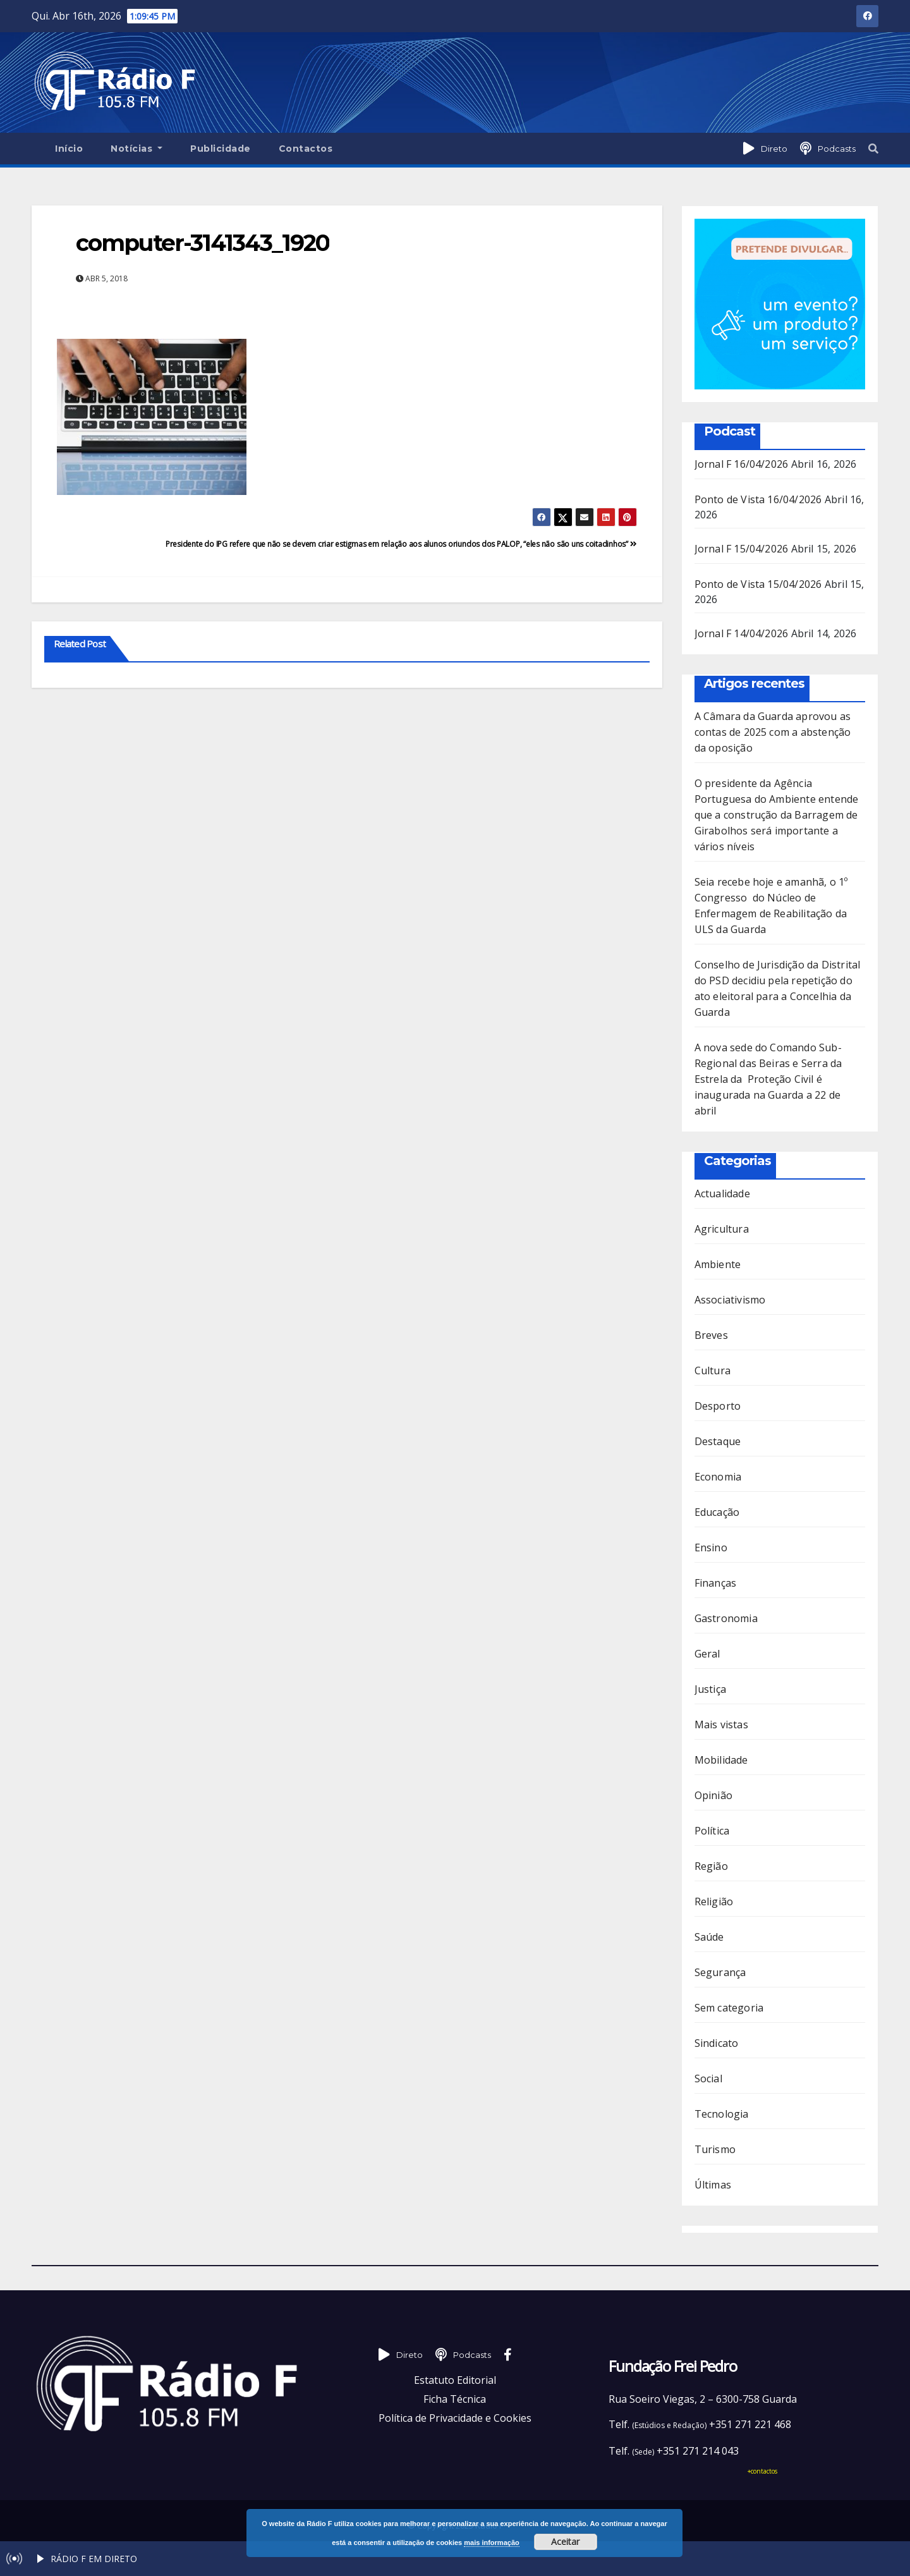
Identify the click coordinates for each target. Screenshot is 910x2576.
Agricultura (722, 1229)
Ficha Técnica (454, 2399)
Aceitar (565, 2542)
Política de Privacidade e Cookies (455, 2418)
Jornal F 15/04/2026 (742, 549)
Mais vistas (721, 1724)
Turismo (715, 2149)
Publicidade (220, 148)
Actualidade (722, 1193)
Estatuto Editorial (455, 2380)
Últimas (713, 2185)
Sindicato (717, 2043)
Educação (717, 1512)
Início (69, 148)
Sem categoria (729, 2008)
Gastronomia (726, 1618)
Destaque (718, 1441)
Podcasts (837, 148)
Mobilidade (721, 1760)
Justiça (710, 1689)
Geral (707, 1654)
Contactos (306, 148)
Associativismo (730, 1300)
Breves (711, 1335)
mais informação (491, 2542)
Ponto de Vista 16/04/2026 (758, 499)
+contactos (762, 2471)
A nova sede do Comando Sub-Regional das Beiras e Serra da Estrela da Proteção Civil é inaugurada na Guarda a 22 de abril (768, 1079)
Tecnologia (722, 2114)
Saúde (709, 1937)
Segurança (720, 1972)
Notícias (136, 148)
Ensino (711, 1547)
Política (712, 1831)
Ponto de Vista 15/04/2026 (758, 584)
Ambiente (718, 1264)
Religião (714, 1901)
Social (708, 2078)
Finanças (716, 1583)
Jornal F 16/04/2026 (742, 464)
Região (711, 1866)
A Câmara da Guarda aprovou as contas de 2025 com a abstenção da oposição (773, 732)
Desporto (718, 1406)
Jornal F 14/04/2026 (742, 633)
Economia (718, 1477)
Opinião (713, 1795)
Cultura (713, 1370)
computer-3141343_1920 (202, 243)
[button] (873, 148)
